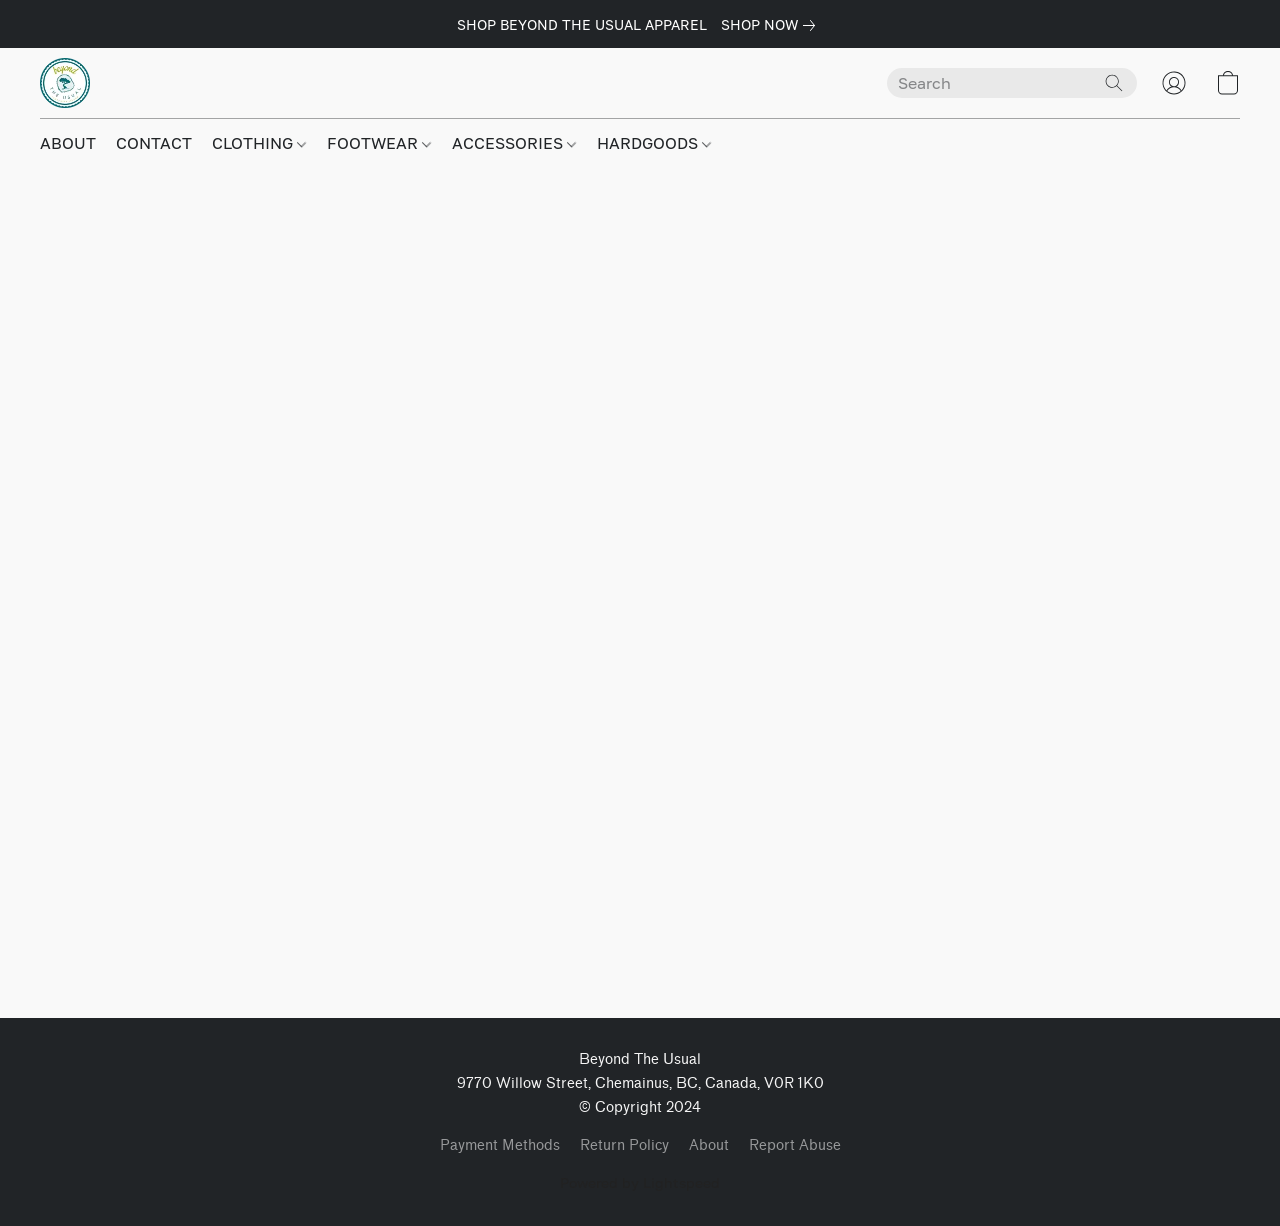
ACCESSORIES (514, 143)
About (709, 1145)
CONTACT (154, 143)
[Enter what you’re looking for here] (1012, 83)
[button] (65, 83)
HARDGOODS (654, 143)
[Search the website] (1114, 83)
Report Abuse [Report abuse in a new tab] (795, 1145)
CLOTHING (259, 143)
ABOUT (68, 143)
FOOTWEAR (379, 143)
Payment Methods (500, 1145)
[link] (772, 25)
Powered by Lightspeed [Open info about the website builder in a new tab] (640, 1182)
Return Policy (624, 1145)
